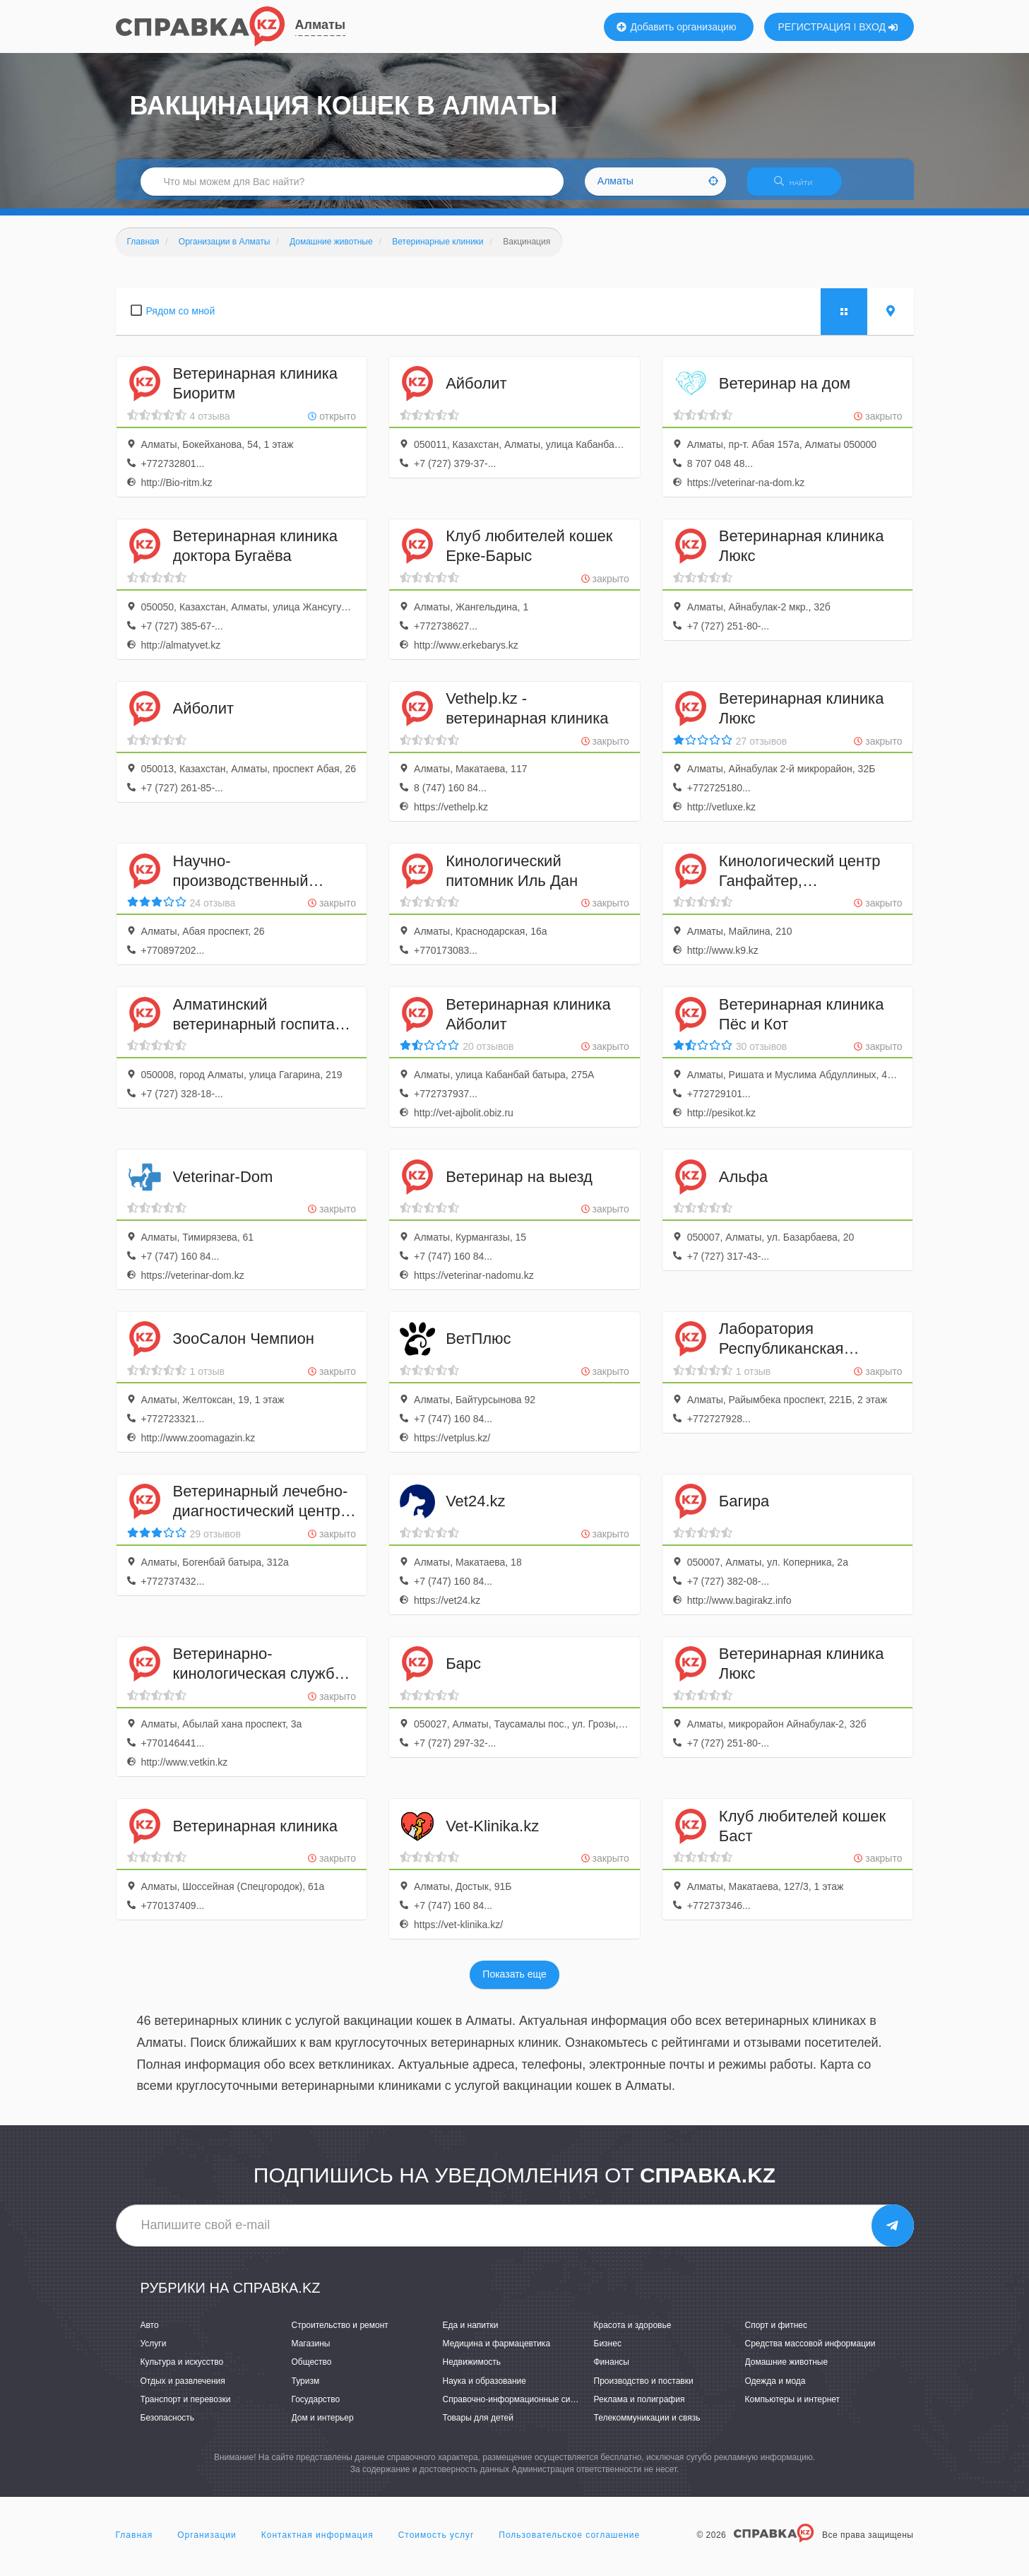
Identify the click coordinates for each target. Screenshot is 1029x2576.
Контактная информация (317, 2543)
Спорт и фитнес (776, 2334)
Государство (316, 2408)
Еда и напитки (471, 2334)
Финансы (611, 2371)
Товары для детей (478, 2426)
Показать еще (514, 1983)
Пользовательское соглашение (569, 2543)
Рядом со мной (180, 319)
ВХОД (878, 27)
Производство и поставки (644, 2389)
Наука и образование (484, 2389)
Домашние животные (786, 2371)
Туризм (306, 2389)
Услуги (154, 2353)
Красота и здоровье (633, 2334)
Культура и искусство (182, 2371)
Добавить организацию (677, 27)
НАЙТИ (800, 187)
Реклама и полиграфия (639, 2408)
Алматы (320, 25)
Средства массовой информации (810, 2353)
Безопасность (168, 2426)
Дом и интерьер (323, 2426)
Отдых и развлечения (183, 2389)
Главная (134, 2543)
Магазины (311, 2353)
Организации (207, 2543)
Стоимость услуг (436, 2543)
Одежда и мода (775, 2389)
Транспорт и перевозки (186, 2408)
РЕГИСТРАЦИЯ (814, 27)
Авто (150, 2334)
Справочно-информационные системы (519, 2408)
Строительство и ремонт (340, 2334)
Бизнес (607, 2353)
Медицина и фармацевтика (497, 2353)
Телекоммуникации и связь (647, 2426)
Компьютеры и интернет (792, 2408)
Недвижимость (472, 2371)
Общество (312, 2371)
